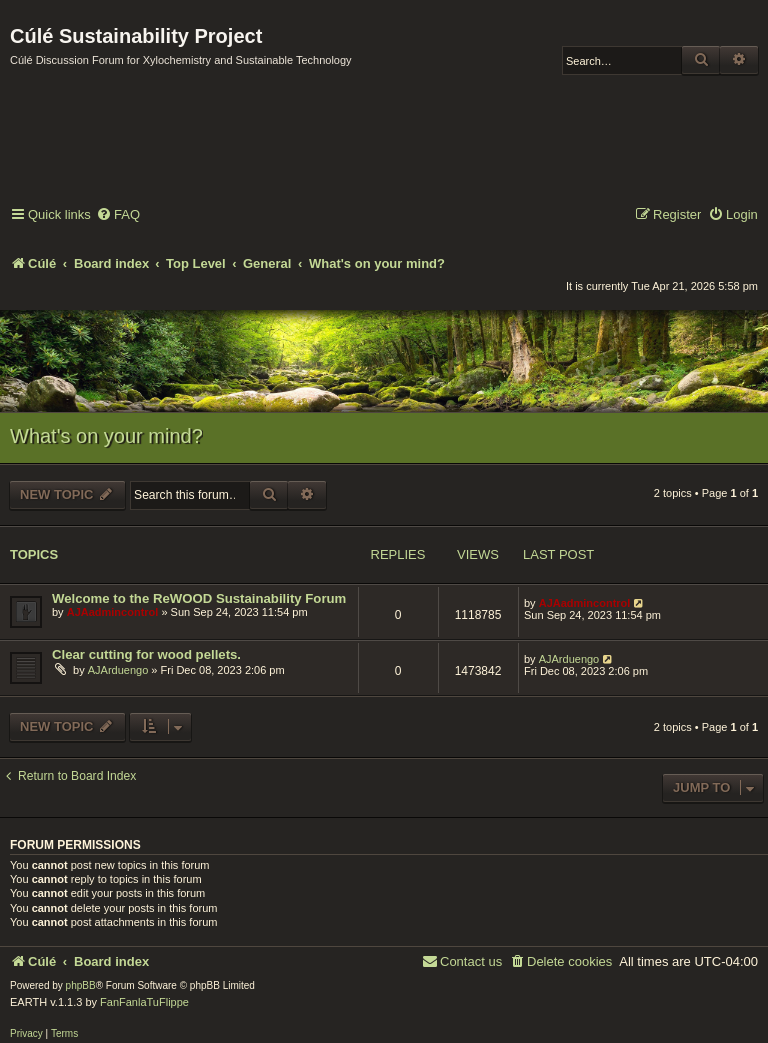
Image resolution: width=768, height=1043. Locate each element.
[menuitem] (118, 215)
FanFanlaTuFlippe (144, 1002)
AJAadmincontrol (113, 612)
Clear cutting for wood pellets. (146, 654)
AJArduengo (118, 670)
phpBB (81, 985)
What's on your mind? (106, 436)
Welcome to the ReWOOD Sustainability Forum (199, 598)
